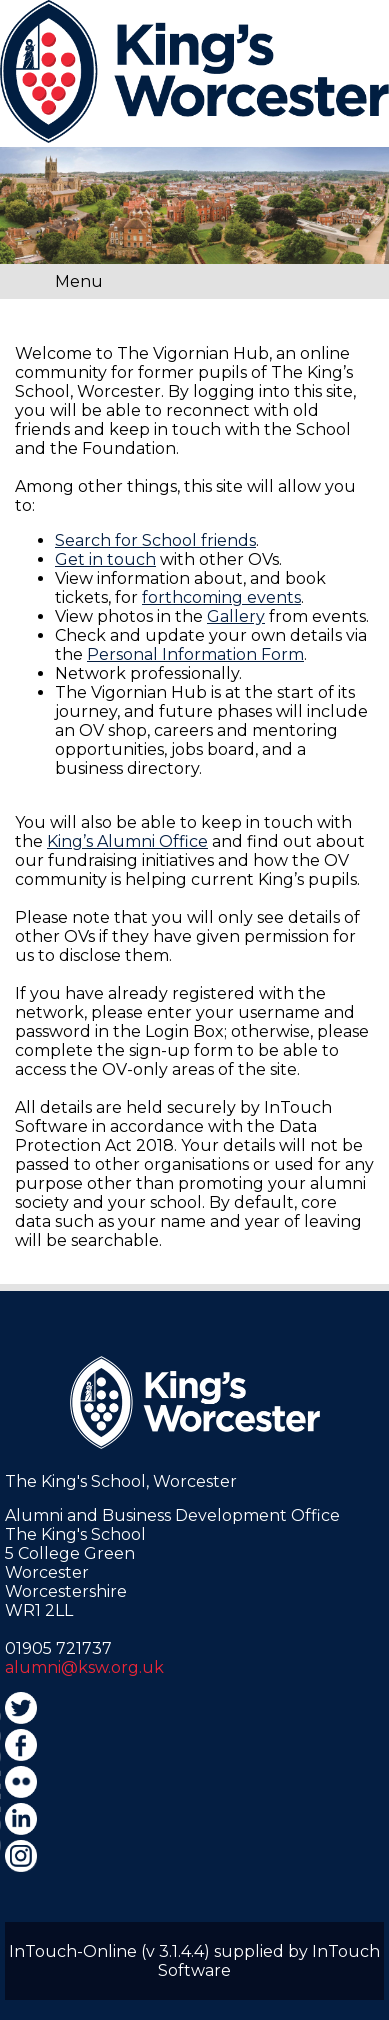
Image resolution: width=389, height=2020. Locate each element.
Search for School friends (155, 540)
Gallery (236, 616)
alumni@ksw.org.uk (84, 1667)
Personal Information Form (195, 654)
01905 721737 (58, 1648)
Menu (79, 281)
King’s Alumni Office (127, 841)
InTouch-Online (73, 1951)
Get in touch (105, 559)
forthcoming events (221, 597)
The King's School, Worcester (121, 1481)
